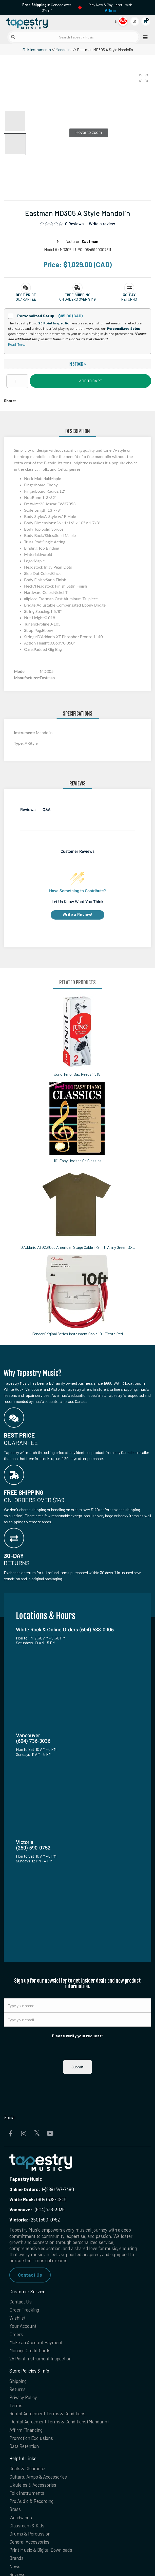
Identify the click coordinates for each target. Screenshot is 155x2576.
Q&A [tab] (47, 809)
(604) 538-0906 (38, 2199)
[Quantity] (17, 381)
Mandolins (63, 49)
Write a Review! (77, 914)
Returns (17, 2389)
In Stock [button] (77, 364)
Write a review (102, 224)
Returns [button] (129, 299)
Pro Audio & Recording (31, 2501)
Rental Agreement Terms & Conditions (47, 2413)
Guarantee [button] (26, 299)
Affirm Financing (26, 2430)
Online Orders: (24, 2189)
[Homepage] (41, 22)
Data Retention (24, 2446)
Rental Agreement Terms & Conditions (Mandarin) (59, 2421)
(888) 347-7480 (59, 2189)
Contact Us (30, 2275)
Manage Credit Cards (29, 2350)
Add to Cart (90, 380)
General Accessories (29, 2542)
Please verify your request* (77, 2035)
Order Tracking (24, 2310)
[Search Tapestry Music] (74, 37)
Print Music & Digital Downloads (40, 2550)
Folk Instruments (36, 49)
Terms (15, 2405)
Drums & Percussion (29, 2534)
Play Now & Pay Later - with (110, 7)
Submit (77, 2066)
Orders (16, 2334)
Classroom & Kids (26, 2525)
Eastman (90, 241)
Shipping (18, 2381)
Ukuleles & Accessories (32, 2485)
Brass (15, 2509)
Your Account (22, 2326)
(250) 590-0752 (34, 2219)
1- (42, 2189)
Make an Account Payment (36, 2342)
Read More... (17, 344)
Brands (16, 2558)
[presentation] (78, 2050)
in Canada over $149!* (46, 7)
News (14, 2566)
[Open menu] (144, 37)
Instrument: (25, 732)
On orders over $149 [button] (77, 299)
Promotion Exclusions (31, 2438)
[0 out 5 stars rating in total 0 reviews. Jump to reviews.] (62, 223)
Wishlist (17, 2318)
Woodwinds (20, 2517)
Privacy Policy (23, 2397)
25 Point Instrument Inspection (40, 2358)
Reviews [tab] (27, 809)
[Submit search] (13, 37)
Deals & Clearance (27, 2468)
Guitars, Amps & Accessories (38, 2477)
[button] (143, 78)
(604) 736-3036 (37, 2209)
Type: (19, 743)
